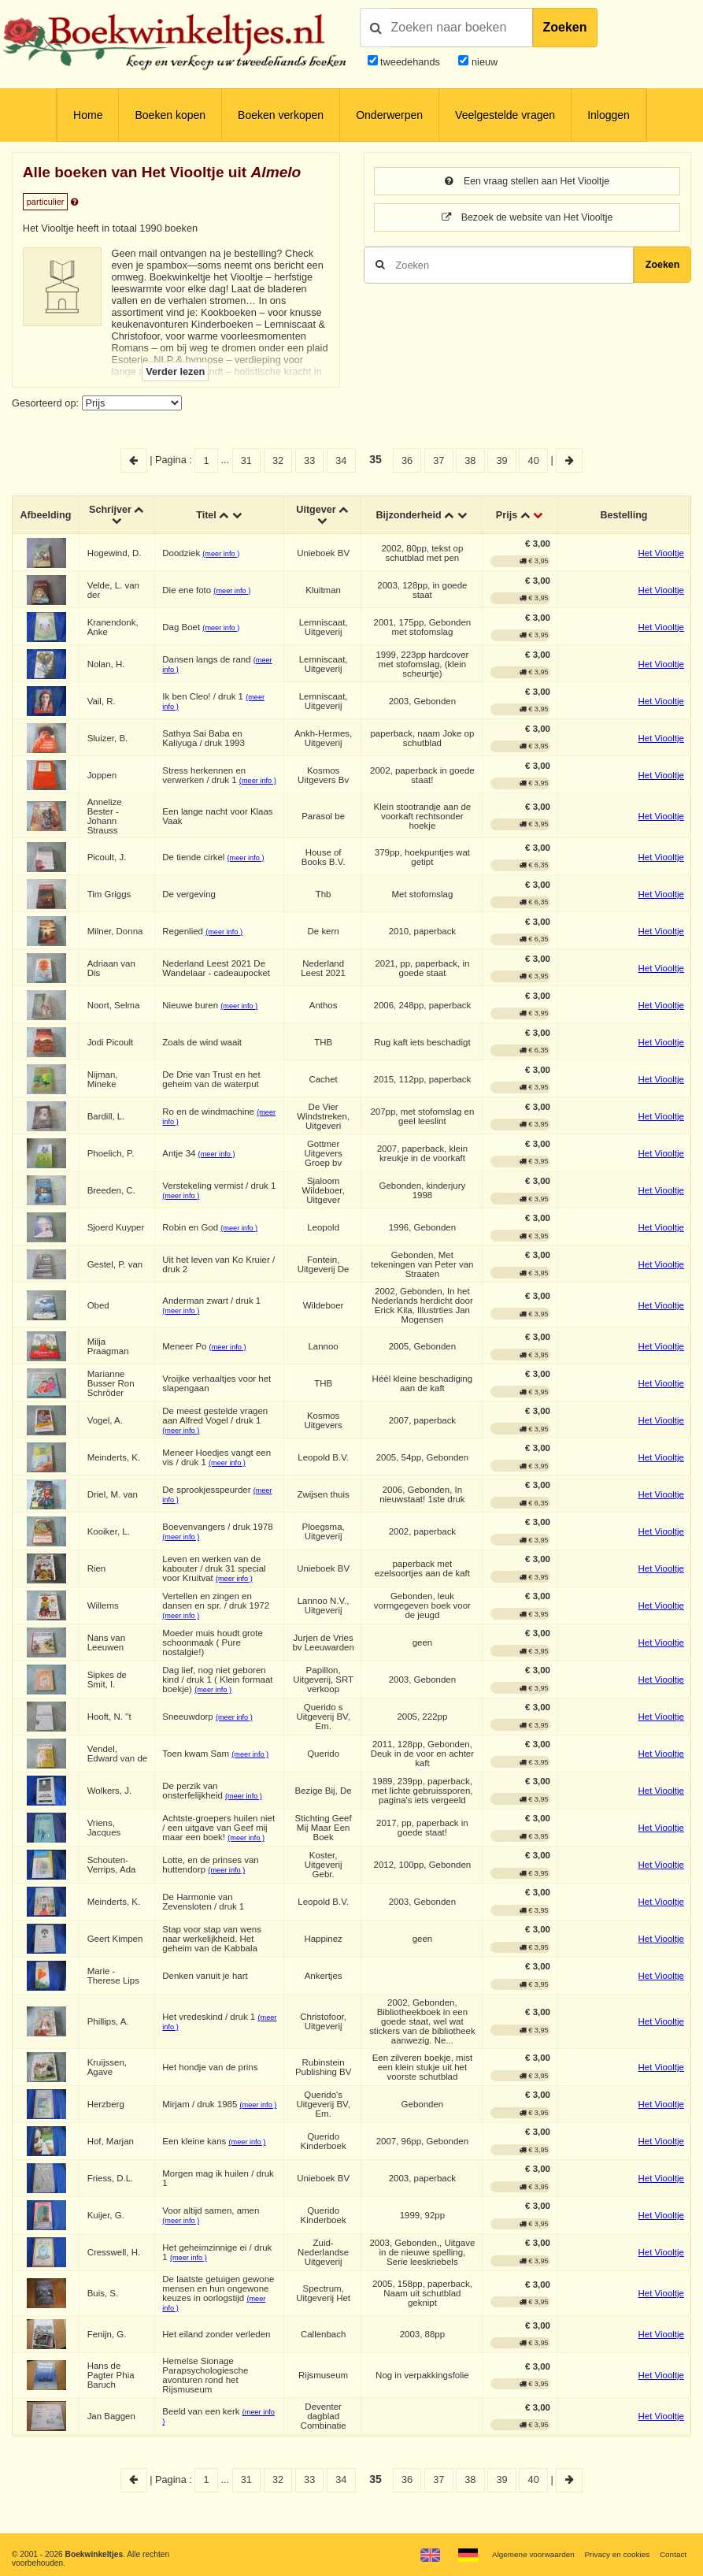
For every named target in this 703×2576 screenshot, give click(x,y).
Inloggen (608, 115)
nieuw (483, 62)
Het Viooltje (661, 554)
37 (438, 460)
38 (469, 460)
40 (533, 460)
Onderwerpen (389, 115)
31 (246, 460)
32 (277, 460)
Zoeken (565, 27)
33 (309, 460)
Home (87, 115)
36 (407, 460)
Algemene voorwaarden (529, 2554)
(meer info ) (221, 555)
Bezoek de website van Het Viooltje (527, 219)
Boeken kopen (170, 115)
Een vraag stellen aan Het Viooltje (527, 181)
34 (340, 460)
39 (501, 460)
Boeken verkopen (281, 115)
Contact (672, 2554)
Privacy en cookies (615, 2554)
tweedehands (410, 62)
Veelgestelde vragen (505, 115)
